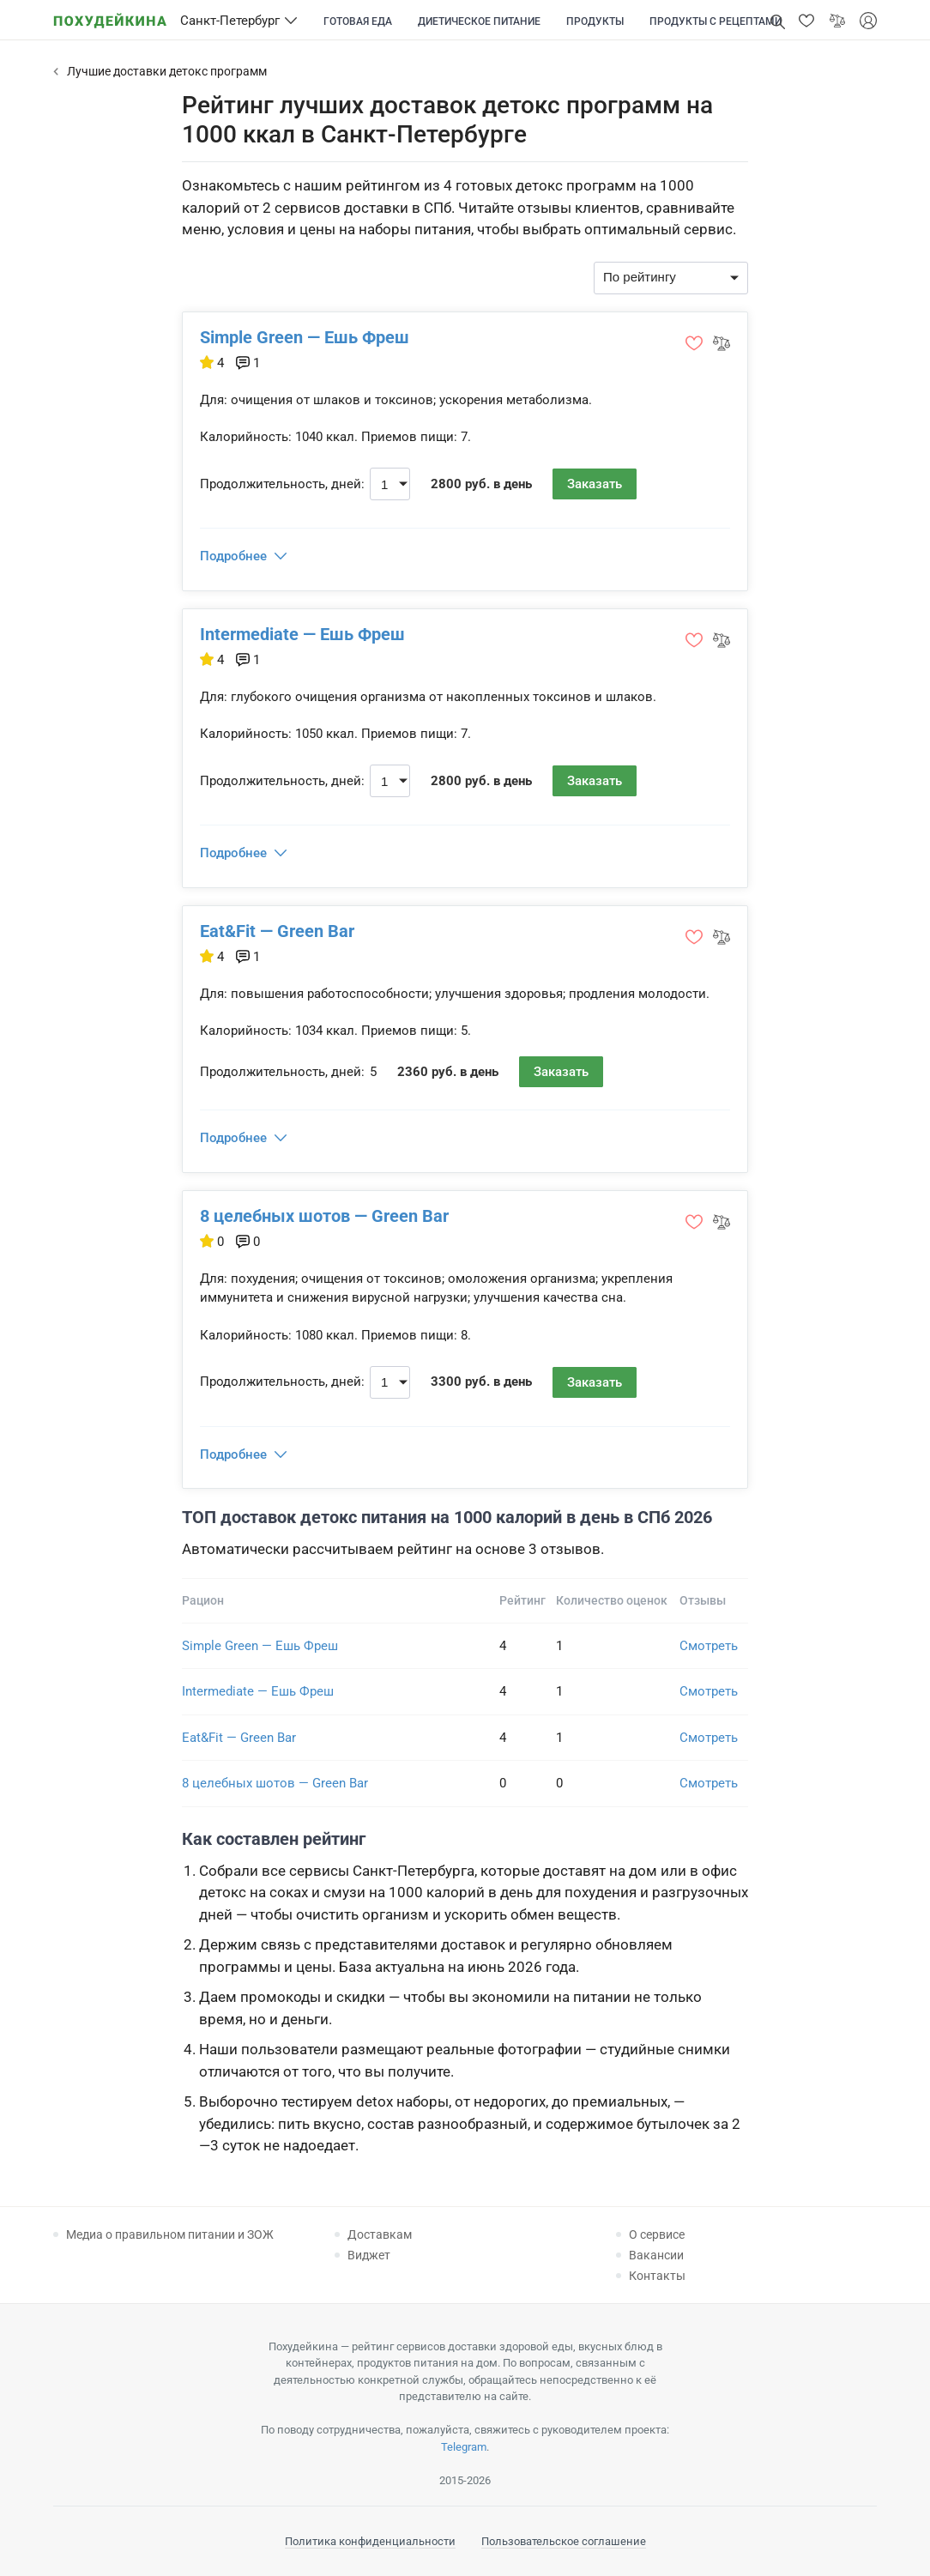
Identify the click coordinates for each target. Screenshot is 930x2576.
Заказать (594, 484)
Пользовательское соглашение (563, 2541)
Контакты (657, 2276)
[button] (806, 20)
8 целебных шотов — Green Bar (324, 1216)
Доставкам (379, 2234)
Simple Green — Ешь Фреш (304, 337)
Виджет (368, 2255)
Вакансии (656, 2255)
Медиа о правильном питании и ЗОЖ (170, 2234)
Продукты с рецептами (715, 21)
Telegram (463, 2446)
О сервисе (657, 2234)
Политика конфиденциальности (370, 2541)
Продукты (595, 21)
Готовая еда (357, 21)
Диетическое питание (479, 21)
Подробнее (233, 556)
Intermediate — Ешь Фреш (302, 634)
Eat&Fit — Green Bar (277, 931)
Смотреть (708, 1646)
